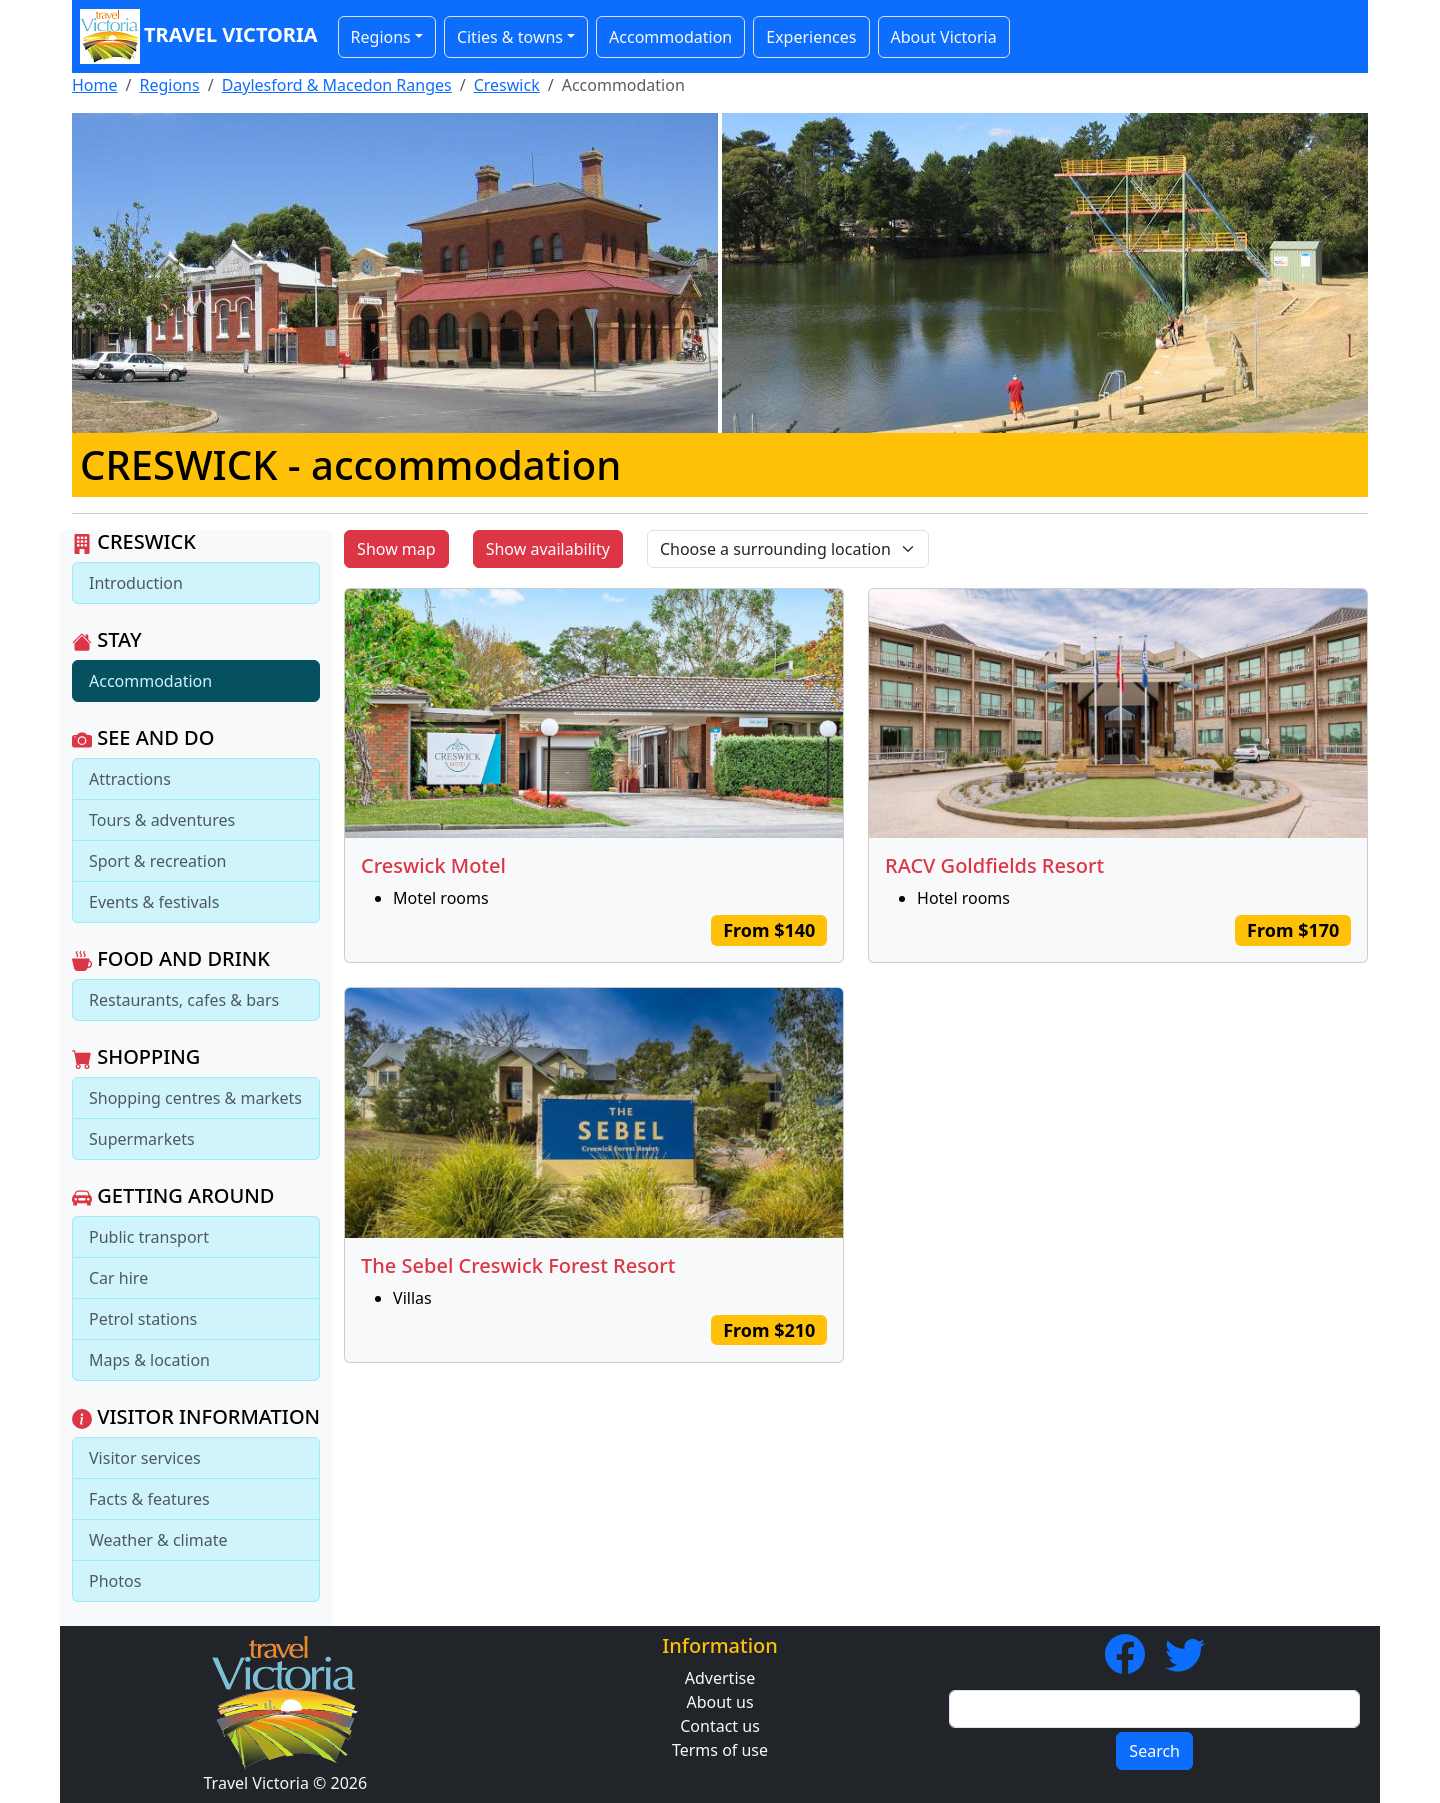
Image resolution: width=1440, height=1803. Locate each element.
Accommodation (670, 37)
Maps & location (149, 1360)
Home (95, 85)
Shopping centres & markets (195, 1098)
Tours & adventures (162, 820)
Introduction (136, 583)
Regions (169, 85)
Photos (115, 1581)
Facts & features (149, 1499)
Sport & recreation (157, 861)
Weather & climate (158, 1540)
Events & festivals (154, 902)
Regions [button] (381, 37)
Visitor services (145, 1458)
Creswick (507, 85)
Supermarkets (142, 1139)
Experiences (811, 37)
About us (719, 1702)
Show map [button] (396, 549)
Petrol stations (143, 1319)
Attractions (130, 779)
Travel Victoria (199, 36)
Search (1154, 1751)
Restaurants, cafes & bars (184, 1000)
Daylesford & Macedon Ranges (337, 85)
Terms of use (720, 1750)
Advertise (720, 1678)
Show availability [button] (548, 549)
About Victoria (944, 37)
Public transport (149, 1237)
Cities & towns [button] (510, 37)
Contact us (720, 1726)
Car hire (118, 1278)
